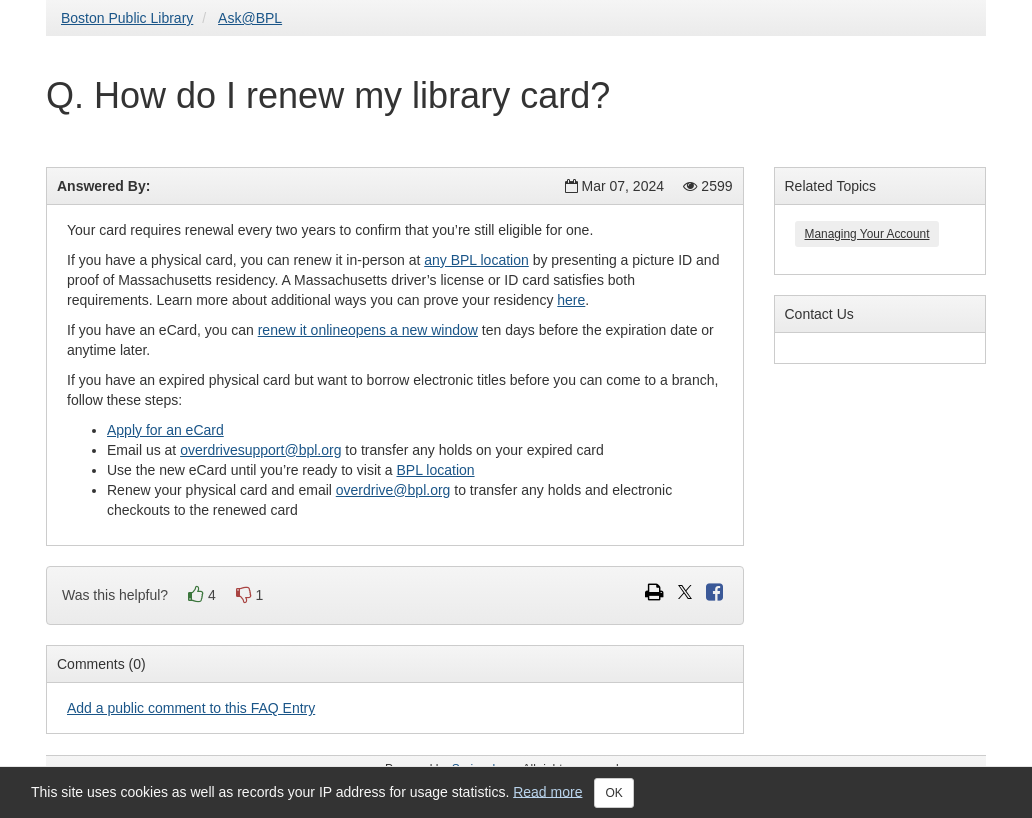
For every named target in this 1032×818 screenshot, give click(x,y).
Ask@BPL (250, 18)
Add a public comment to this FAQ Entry (191, 708)
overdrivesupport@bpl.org (260, 450)
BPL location (435, 470)
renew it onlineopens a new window (368, 330)
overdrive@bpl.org (393, 490)
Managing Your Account (867, 234)
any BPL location (476, 260)
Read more (547, 791)
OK (613, 793)
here (571, 300)
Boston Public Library (127, 18)
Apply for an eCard (165, 430)
